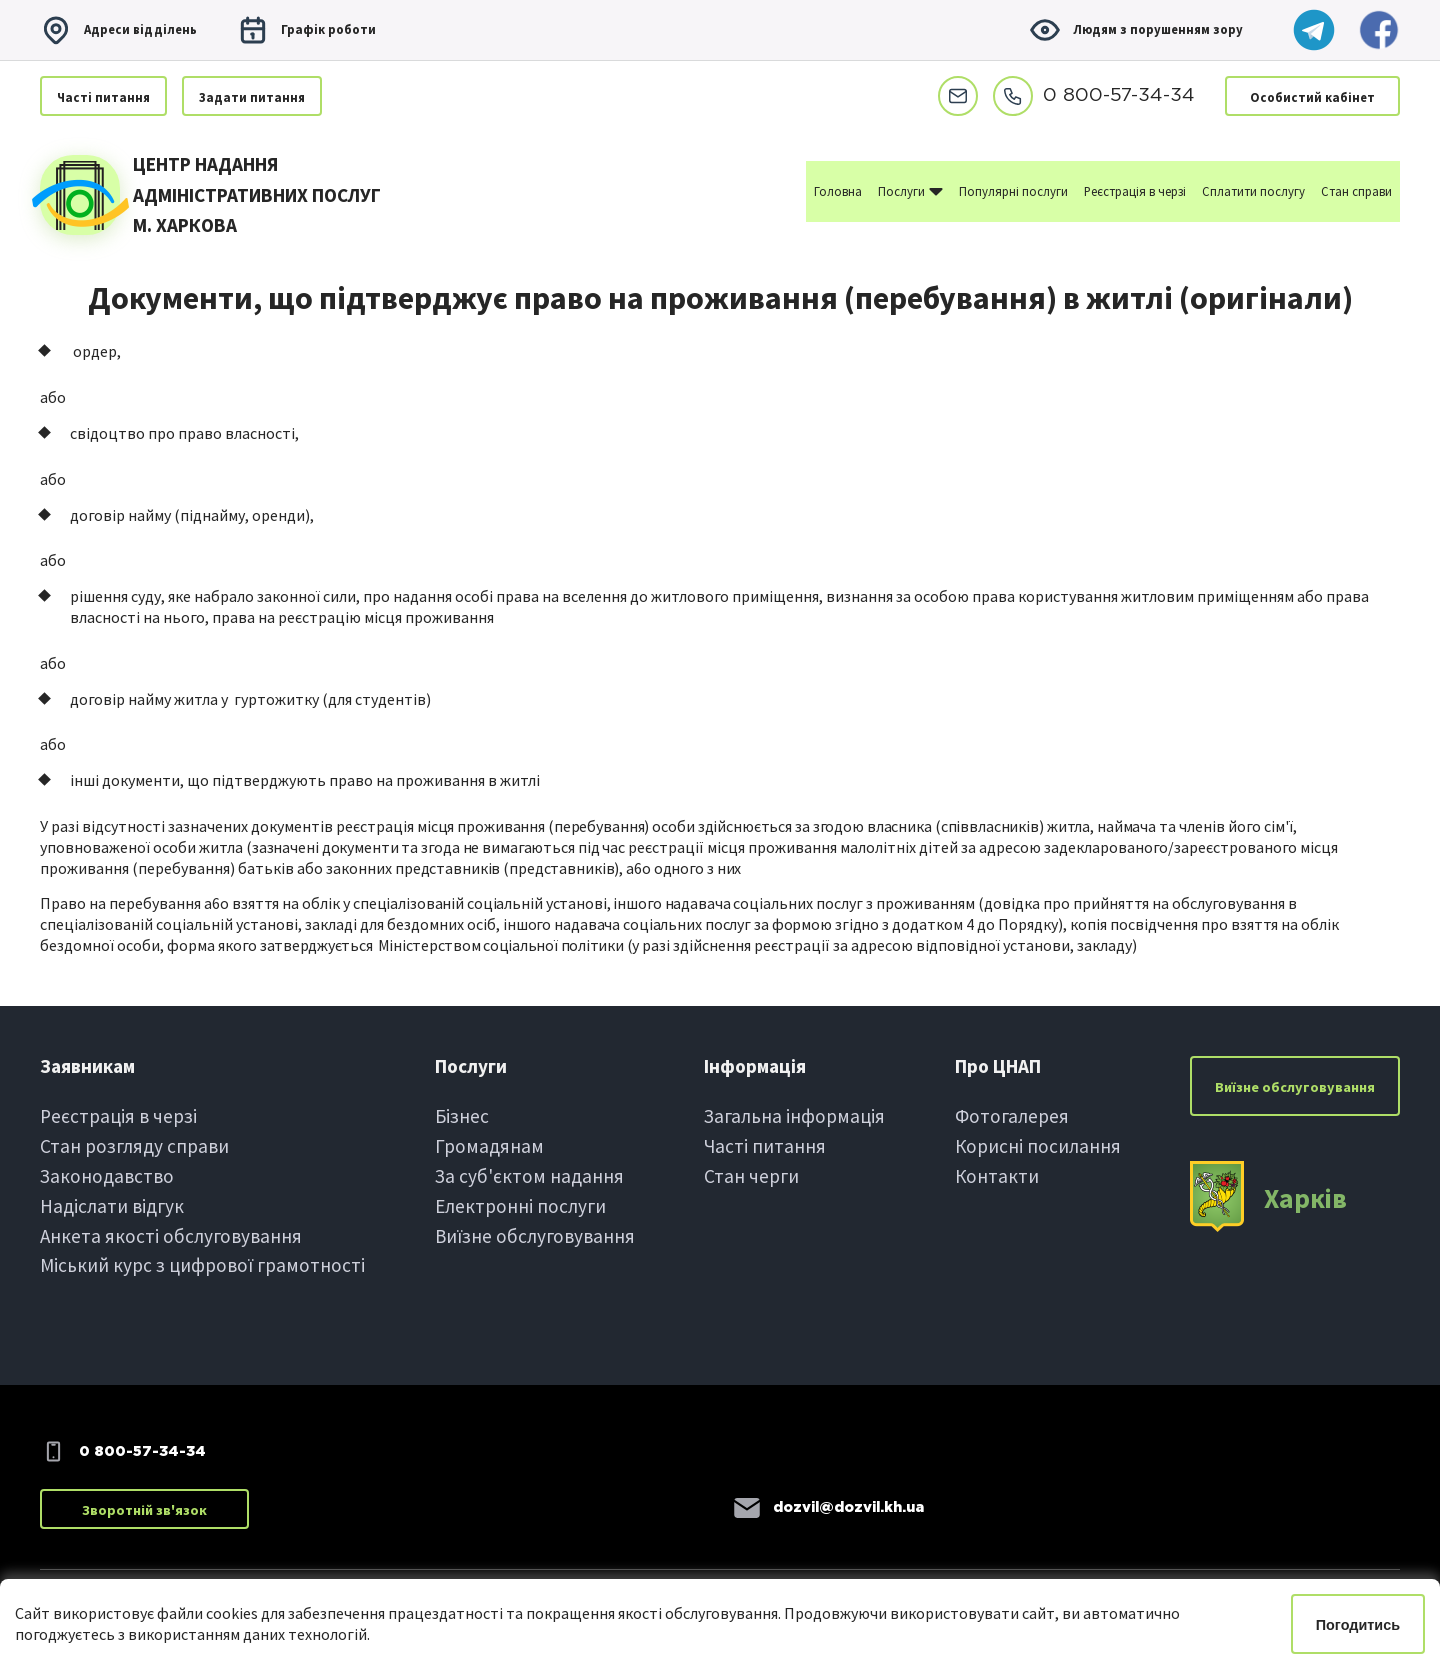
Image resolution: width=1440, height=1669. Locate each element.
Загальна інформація (794, 1116)
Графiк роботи (306, 30)
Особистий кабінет (1312, 97)
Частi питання (103, 97)
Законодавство (107, 1176)
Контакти (997, 1176)
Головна (838, 191)
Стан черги (751, 1176)
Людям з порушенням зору (1136, 30)
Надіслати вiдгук (112, 1206)
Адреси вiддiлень (118, 30)
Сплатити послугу (1253, 191)
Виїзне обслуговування (535, 1236)
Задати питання (252, 97)
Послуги (910, 190)
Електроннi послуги (520, 1206)
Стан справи (1356, 191)
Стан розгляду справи (134, 1146)
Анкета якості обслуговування (171, 1236)
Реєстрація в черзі (1135, 191)
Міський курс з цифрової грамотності (202, 1265)
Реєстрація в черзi (118, 1116)
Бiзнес (462, 1116)
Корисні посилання (1038, 1146)
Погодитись (1358, 1625)
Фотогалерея (1012, 1116)
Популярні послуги (1013, 191)
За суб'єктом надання (529, 1176)
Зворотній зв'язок (144, 1510)
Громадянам (489, 1146)
